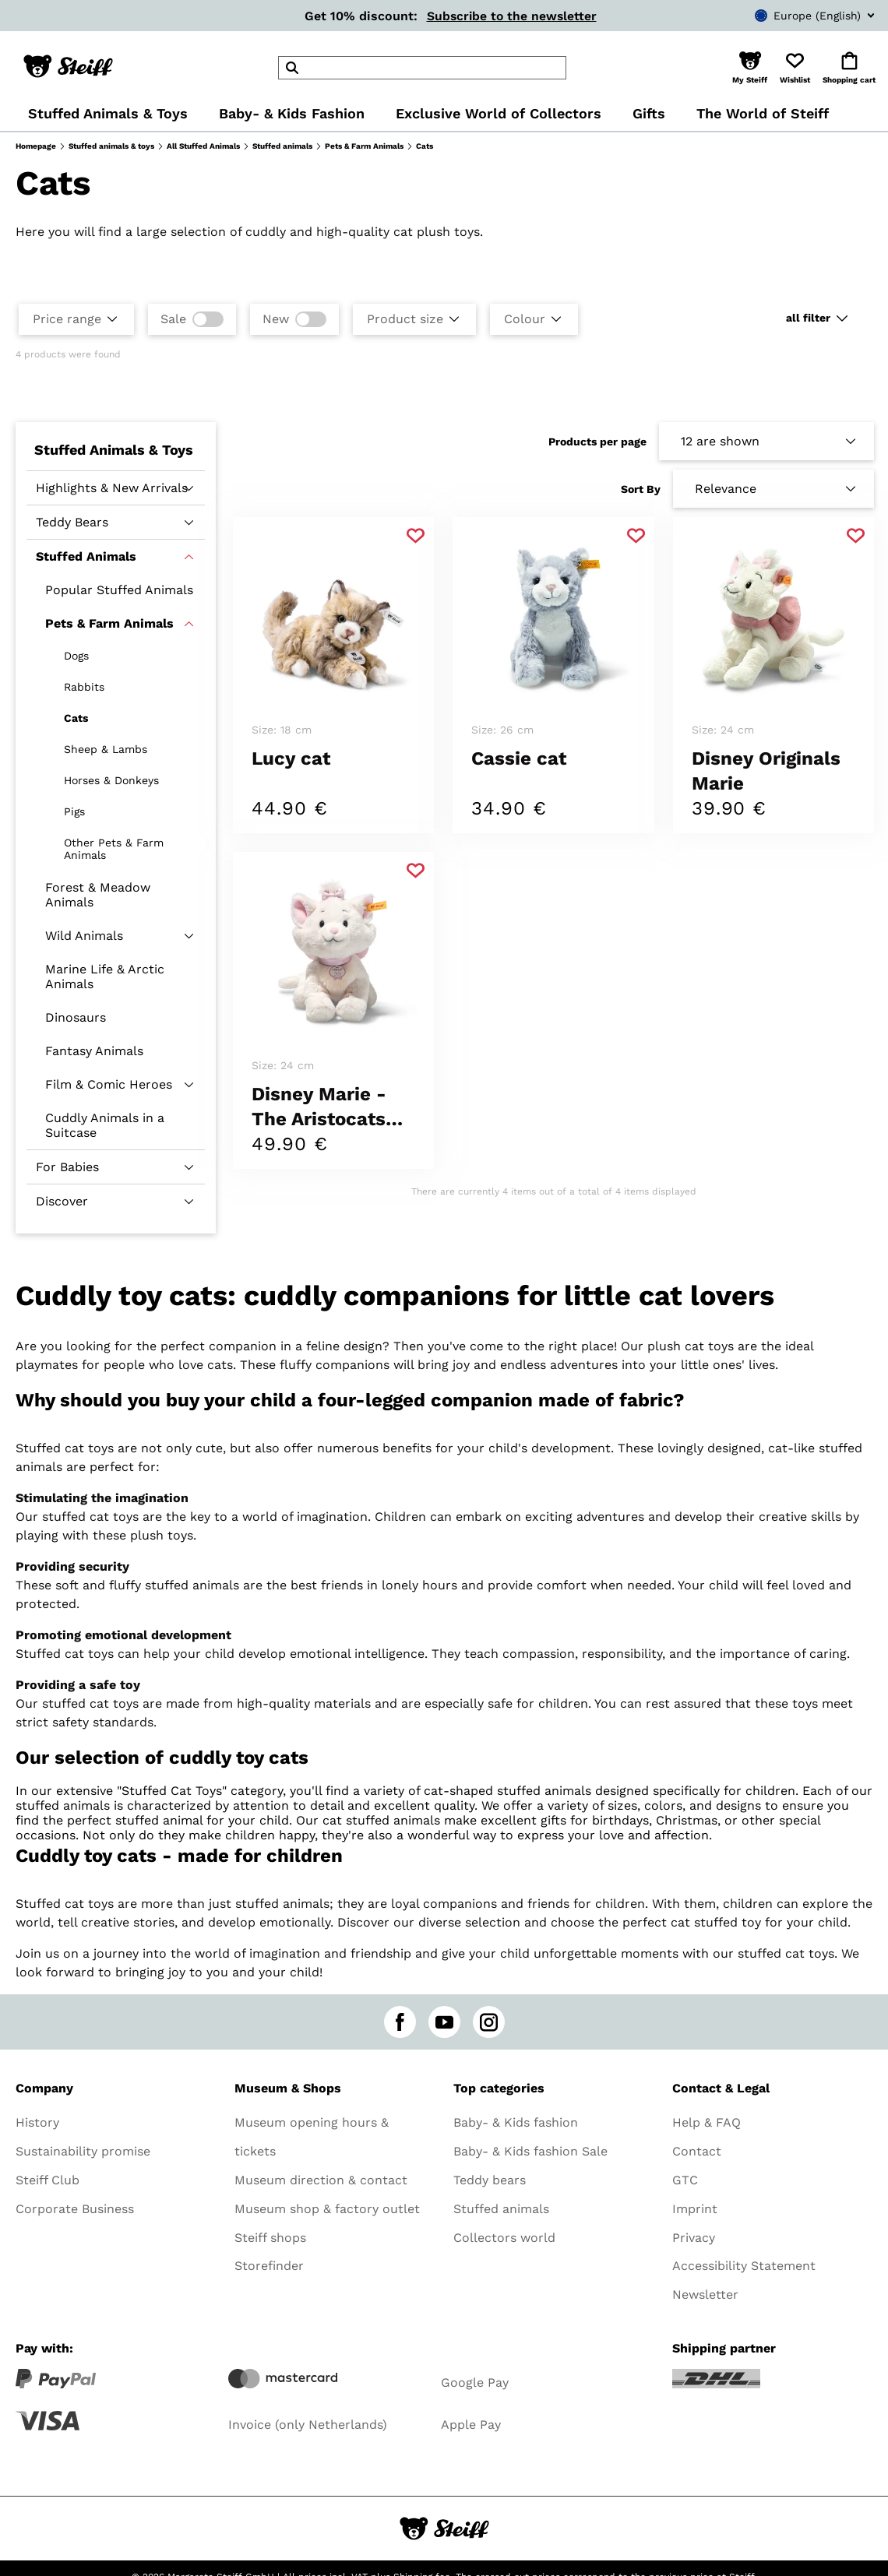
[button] (749, 67)
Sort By (641, 489)
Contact (696, 2151)
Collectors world (504, 2237)
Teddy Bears (72, 522)
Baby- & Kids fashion (515, 2122)
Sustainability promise (83, 2151)
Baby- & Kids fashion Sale (530, 2151)
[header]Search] (422, 67)
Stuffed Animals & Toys (113, 450)
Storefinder (269, 2265)
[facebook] (400, 2022)
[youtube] (444, 2022)
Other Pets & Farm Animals (114, 848)
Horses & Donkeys (111, 780)
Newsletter (705, 2294)
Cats (76, 718)
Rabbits (84, 687)
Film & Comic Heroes (108, 1084)
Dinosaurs (75, 1017)
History (37, 2122)
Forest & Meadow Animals (97, 895)
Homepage (36, 146)
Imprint (694, 2208)
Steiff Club (47, 2180)
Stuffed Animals (86, 556)
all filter (808, 317)
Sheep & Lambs (105, 749)
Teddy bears (489, 2180)
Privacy (693, 2237)
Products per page (597, 441)
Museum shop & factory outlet (327, 2208)
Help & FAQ (706, 2122)
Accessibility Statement (744, 2265)
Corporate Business (75, 2208)
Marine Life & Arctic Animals (104, 976)
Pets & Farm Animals (364, 146)
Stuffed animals (282, 146)
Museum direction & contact (320, 2180)
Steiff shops (270, 2237)
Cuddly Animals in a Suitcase (104, 1125)
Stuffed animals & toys (111, 146)
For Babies (67, 1167)
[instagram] (489, 2022)
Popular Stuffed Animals (119, 589)
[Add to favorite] (416, 536)
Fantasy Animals (94, 1050)
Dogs (76, 655)
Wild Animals (84, 935)
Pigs (74, 811)
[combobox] (791, 15)
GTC (685, 2180)
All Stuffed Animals (203, 146)
